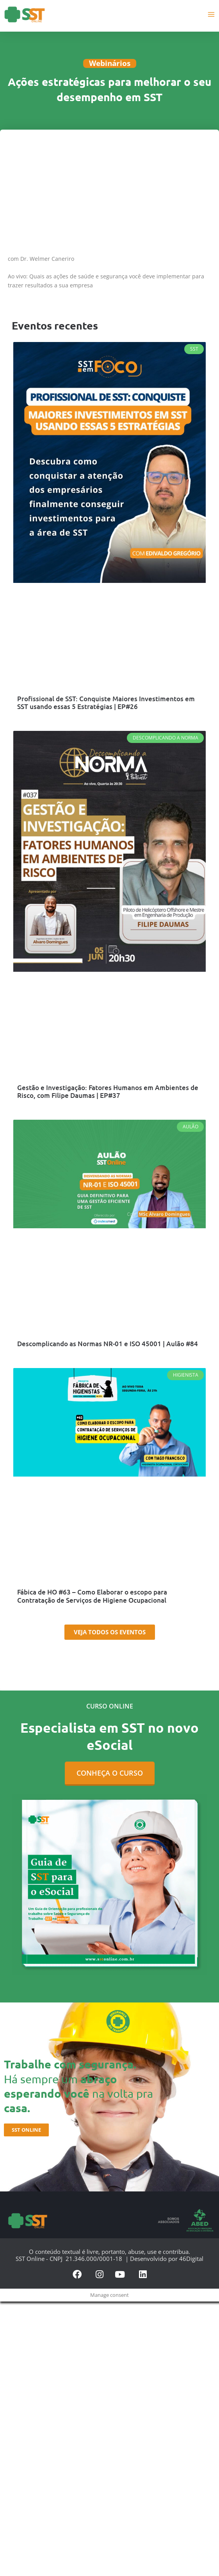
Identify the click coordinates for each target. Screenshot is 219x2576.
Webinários (109, 63)
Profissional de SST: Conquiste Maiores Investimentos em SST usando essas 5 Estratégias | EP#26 (106, 702)
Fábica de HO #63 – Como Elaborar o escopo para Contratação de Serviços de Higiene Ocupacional (92, 1596)
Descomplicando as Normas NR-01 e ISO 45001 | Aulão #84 (107, 1343)
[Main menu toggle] (211, 14)
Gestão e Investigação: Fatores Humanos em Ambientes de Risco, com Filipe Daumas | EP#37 (107, 1091)
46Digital (191, 2258)
